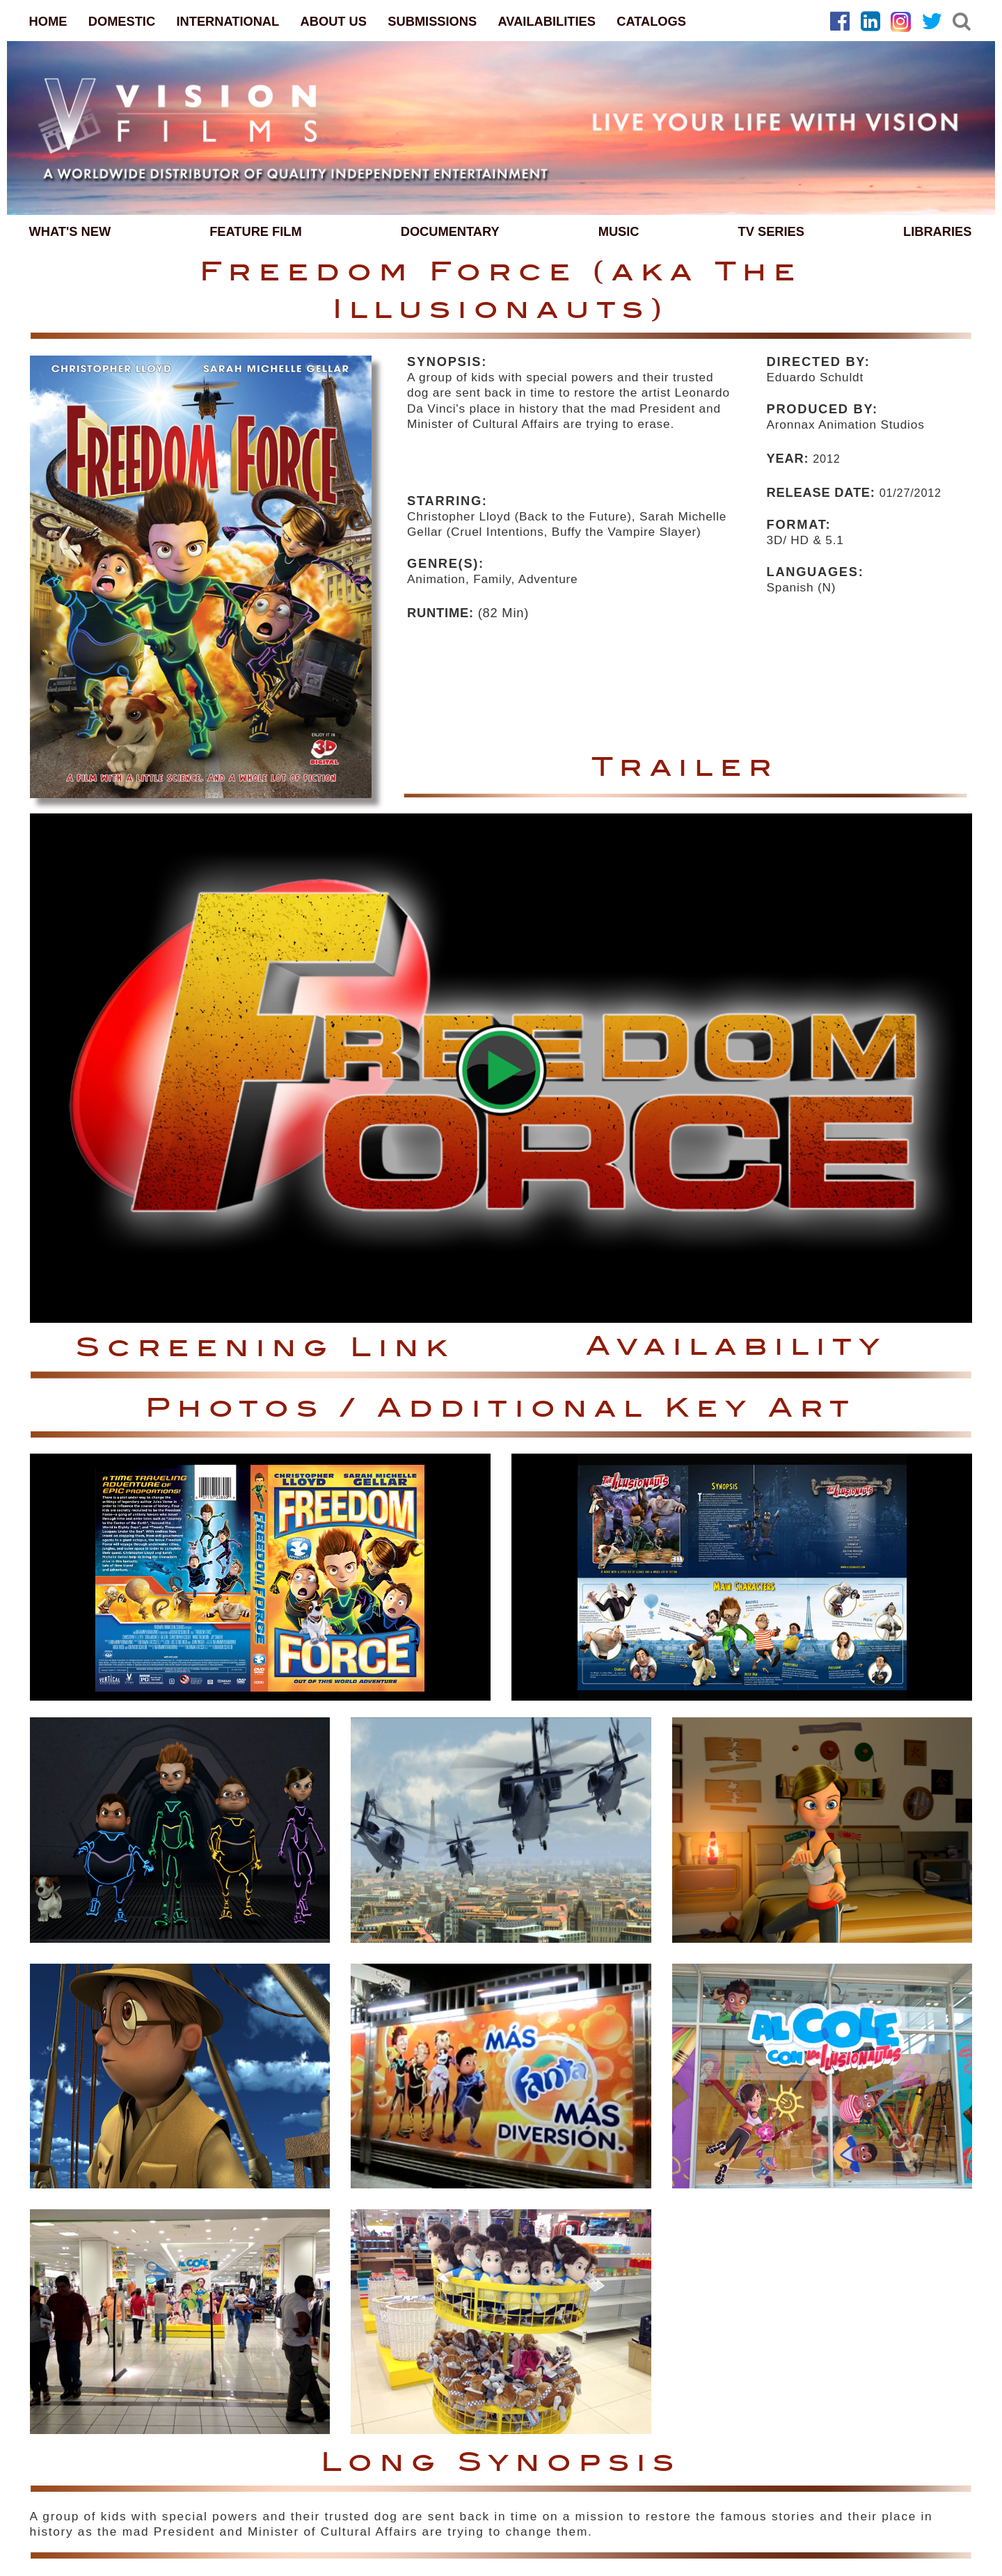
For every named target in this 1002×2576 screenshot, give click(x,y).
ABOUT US (334, 21)
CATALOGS (651, 21)
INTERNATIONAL (228, 21)
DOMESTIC (121, 21)
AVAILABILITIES (547, 21)
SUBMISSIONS (432, 21)
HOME (48, 21)
